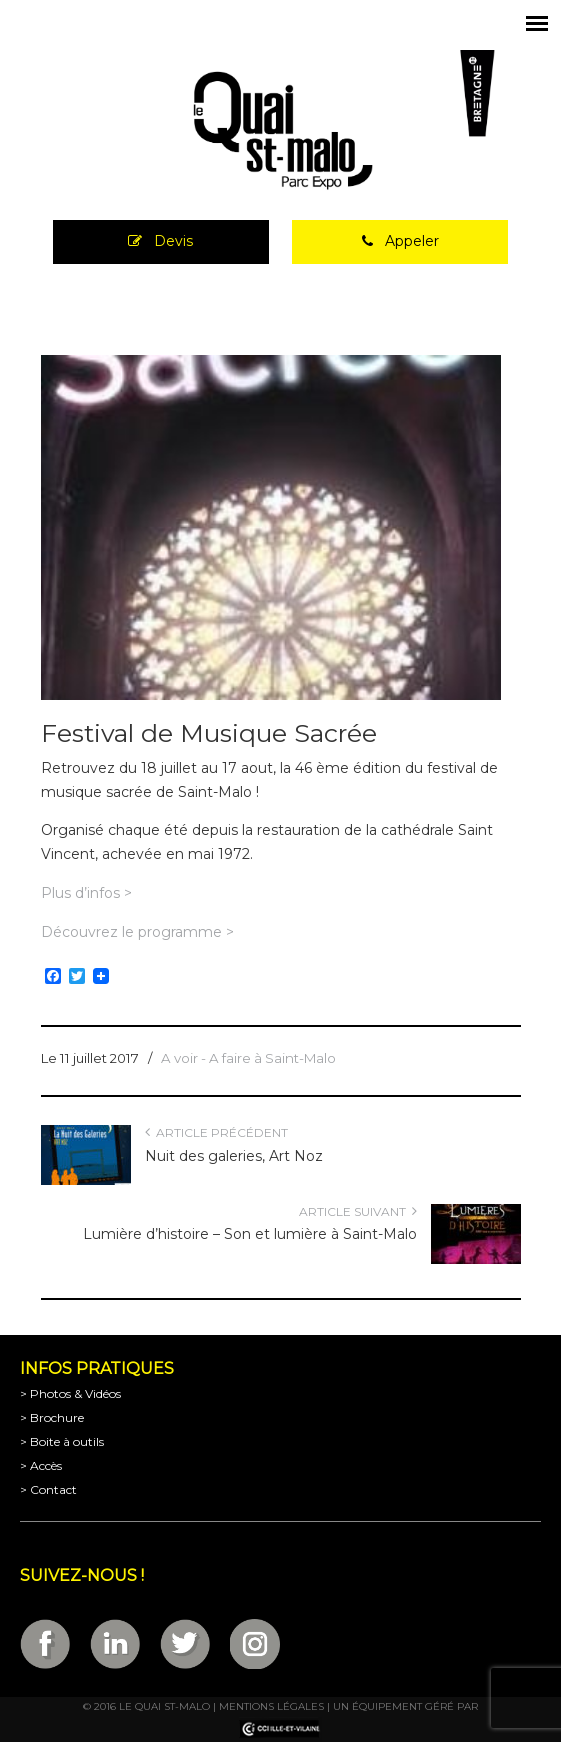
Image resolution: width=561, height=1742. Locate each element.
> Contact (48, 1489)
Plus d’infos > (86, 893)
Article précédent (216, 1132)
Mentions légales (271, 1706)
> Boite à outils (62, 1441)
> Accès (41, 1465)
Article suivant (358, 1211)
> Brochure (52, 1417)
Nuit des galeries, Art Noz (234, 1156)
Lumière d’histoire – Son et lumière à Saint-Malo (250, 1234)
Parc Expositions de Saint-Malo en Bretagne (281, 131)
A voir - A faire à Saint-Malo (248, 1058)
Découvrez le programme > (137, 932)
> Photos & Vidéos (70, 1393)
